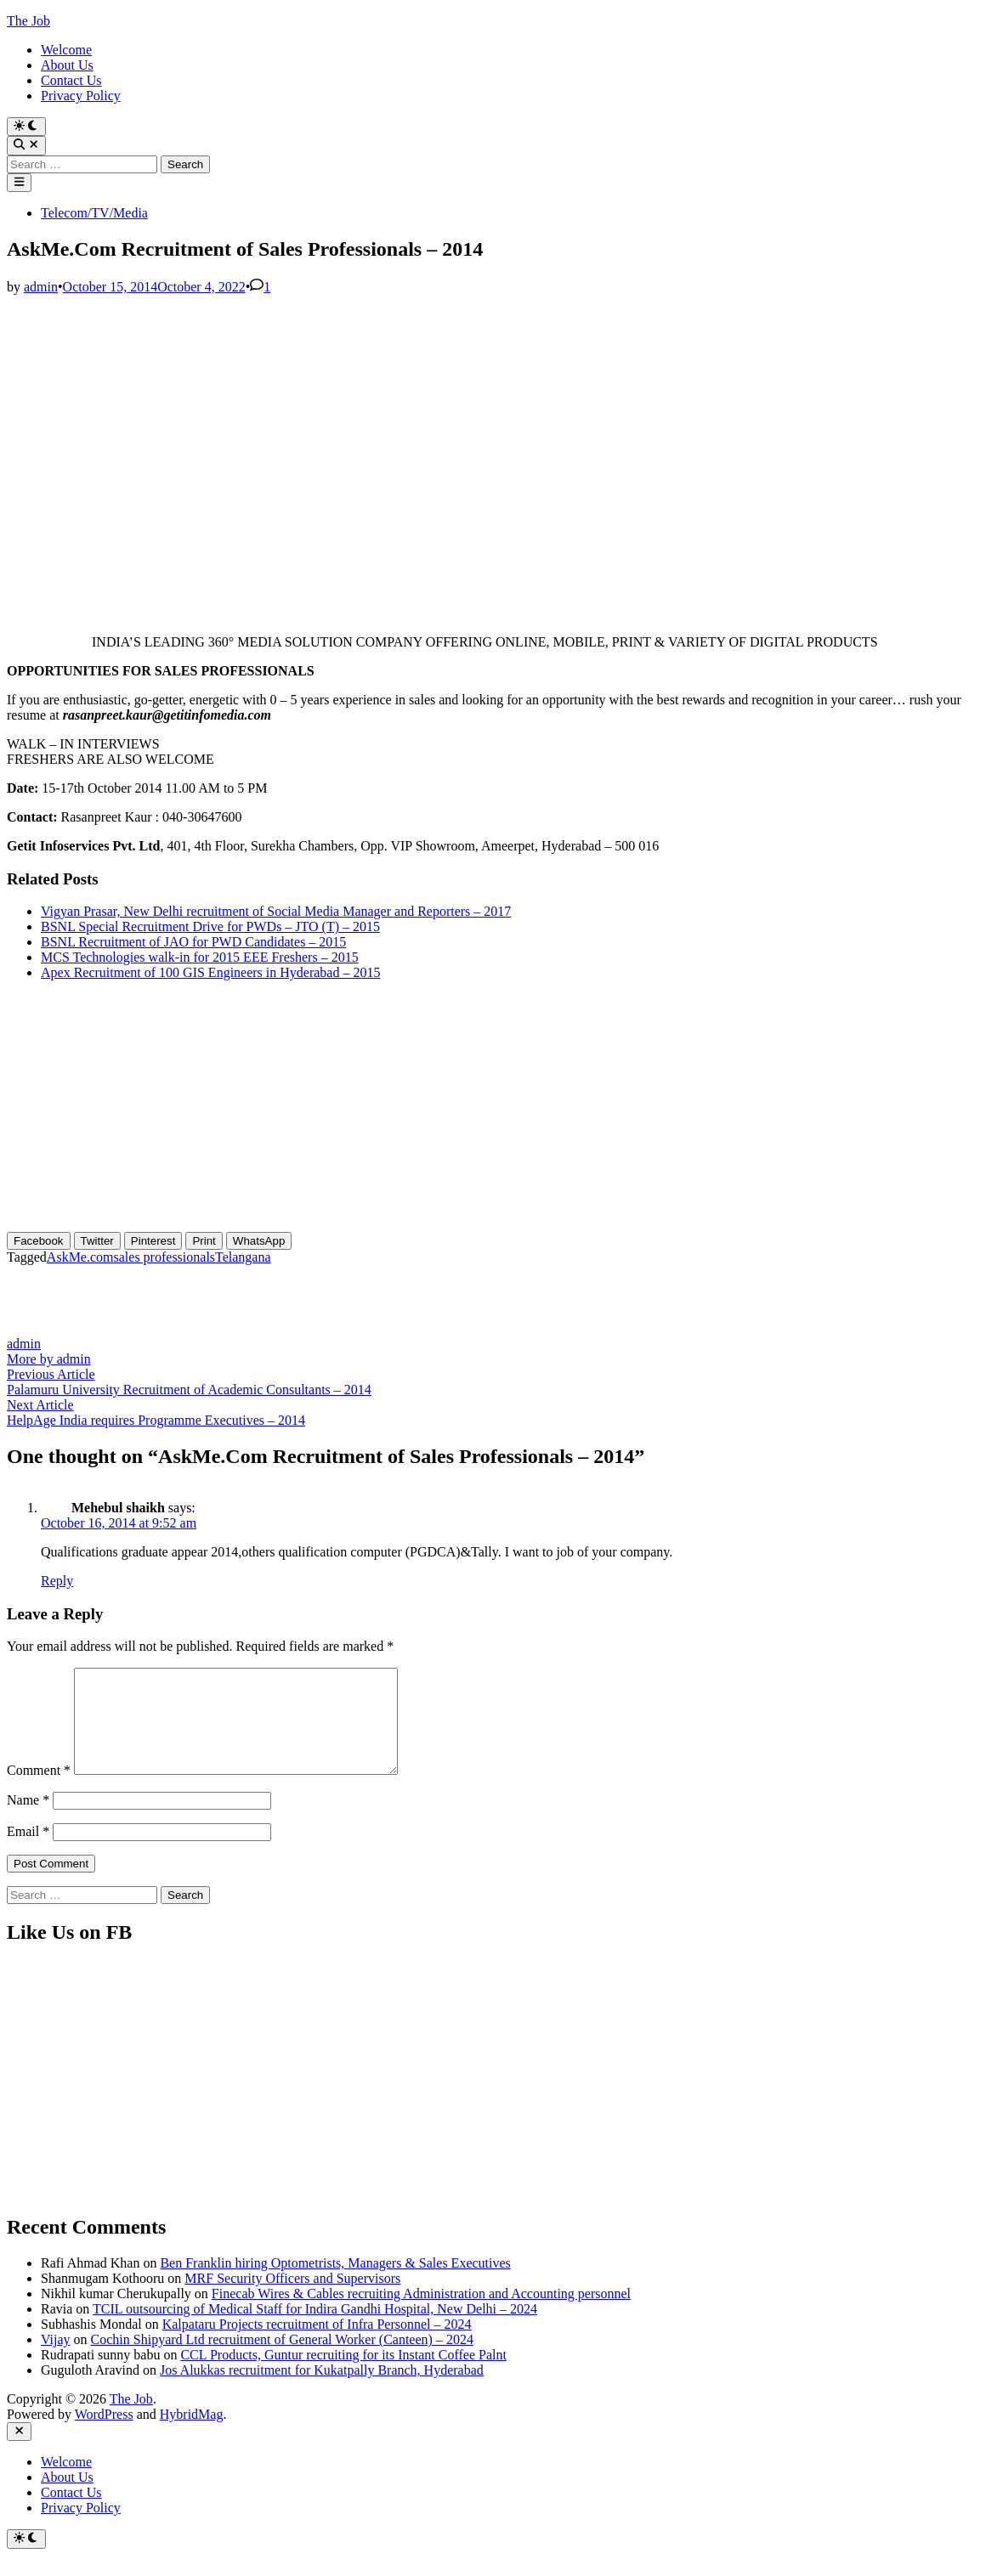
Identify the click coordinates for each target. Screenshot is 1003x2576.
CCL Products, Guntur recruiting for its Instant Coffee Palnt (343, 2375)
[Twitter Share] (97, 1241)
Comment (39, 1790)
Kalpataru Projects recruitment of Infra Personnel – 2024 (317, 2344)
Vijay (56, 2360)
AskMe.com (80, 1257)
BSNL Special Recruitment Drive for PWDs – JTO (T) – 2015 (210, 926)
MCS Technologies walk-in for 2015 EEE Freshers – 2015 (200, 957)
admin (41, 287)
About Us (67, 65)
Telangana (243, 1257)
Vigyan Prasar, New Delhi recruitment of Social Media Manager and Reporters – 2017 (276, 911)
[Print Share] (203, 1241)
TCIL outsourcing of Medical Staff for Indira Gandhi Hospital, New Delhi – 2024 (315, 2329)
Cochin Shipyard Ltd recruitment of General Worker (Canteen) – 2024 (282, 2360)
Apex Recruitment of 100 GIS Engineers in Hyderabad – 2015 (210, 972)
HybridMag (192, 2434)
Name (28, 1820)
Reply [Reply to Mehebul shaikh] (57, 1580)
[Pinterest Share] (153, 1241)
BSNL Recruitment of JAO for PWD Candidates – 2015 (193, 942)
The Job (28, 21)
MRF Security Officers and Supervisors (292, 2298)
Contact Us (71, 80)
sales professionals (165, 1257)
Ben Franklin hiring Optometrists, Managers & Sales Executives (335, 2283)
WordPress (104, 2434)
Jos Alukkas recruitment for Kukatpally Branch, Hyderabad (322, 2390)
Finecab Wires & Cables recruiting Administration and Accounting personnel (421, 2314)
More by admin (49, 1359)
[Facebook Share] (39, 1241)
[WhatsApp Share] (259, 1241)
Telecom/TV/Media (94, 213)
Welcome (66, 49)
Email (28, 1851)
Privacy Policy (81, 95)
